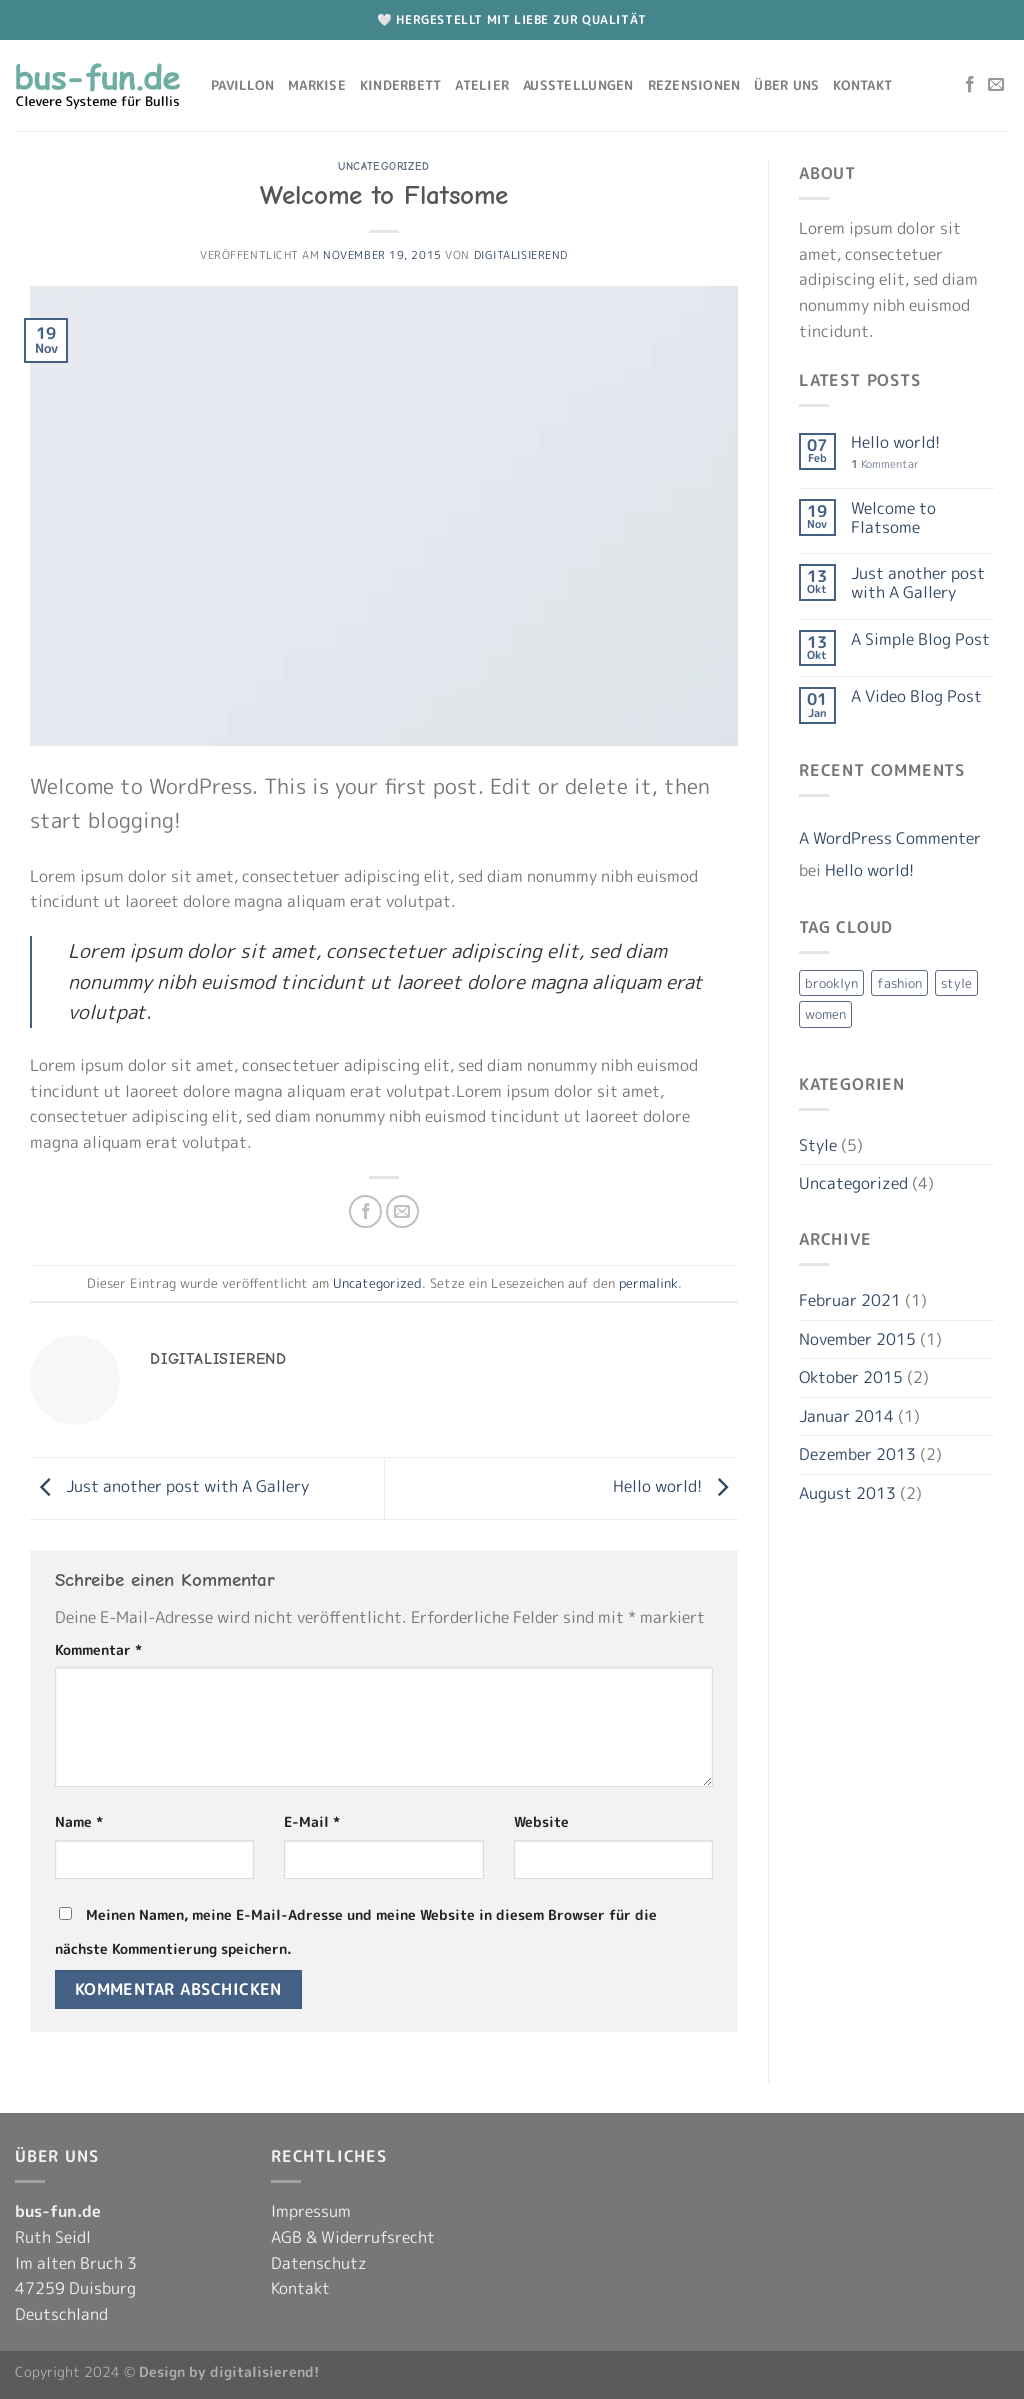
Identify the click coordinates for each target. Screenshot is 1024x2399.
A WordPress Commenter (890, 838)
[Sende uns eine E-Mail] (996, 85)
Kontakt (862, 85)
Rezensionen (694, 85)
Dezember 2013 (857, 1454)
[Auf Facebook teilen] (365, 1211)
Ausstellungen (578, 85)
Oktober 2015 (851, 1377)
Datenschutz (319, 2263)
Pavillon (242, 85)
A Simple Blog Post (920, 639)
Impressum (311, 2211)
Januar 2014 (846, 1416)
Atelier (482, 85)
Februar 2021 (850, 1300)
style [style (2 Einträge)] (956, 983)
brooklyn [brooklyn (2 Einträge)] (831, 983)
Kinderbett (401, 85)
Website (541, 1822)
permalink (648, 1283)
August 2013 (847, 1493)
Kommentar (98, 1650)
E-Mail (312, 1822)
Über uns (786, 85)
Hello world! (675, 1486)
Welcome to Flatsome (893, 518)
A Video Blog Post (916, 696)
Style (818, 1145)
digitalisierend (521, 255)
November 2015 (857, 1339)
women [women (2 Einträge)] (825, 1014)
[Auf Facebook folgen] (970, 85)
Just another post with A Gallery (169, 1486)
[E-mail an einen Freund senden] (402, 1211)
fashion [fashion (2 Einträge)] (899, 983)
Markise (317, 85)
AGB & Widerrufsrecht (353, 2237)
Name (79, 1822)
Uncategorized (383, 166)
